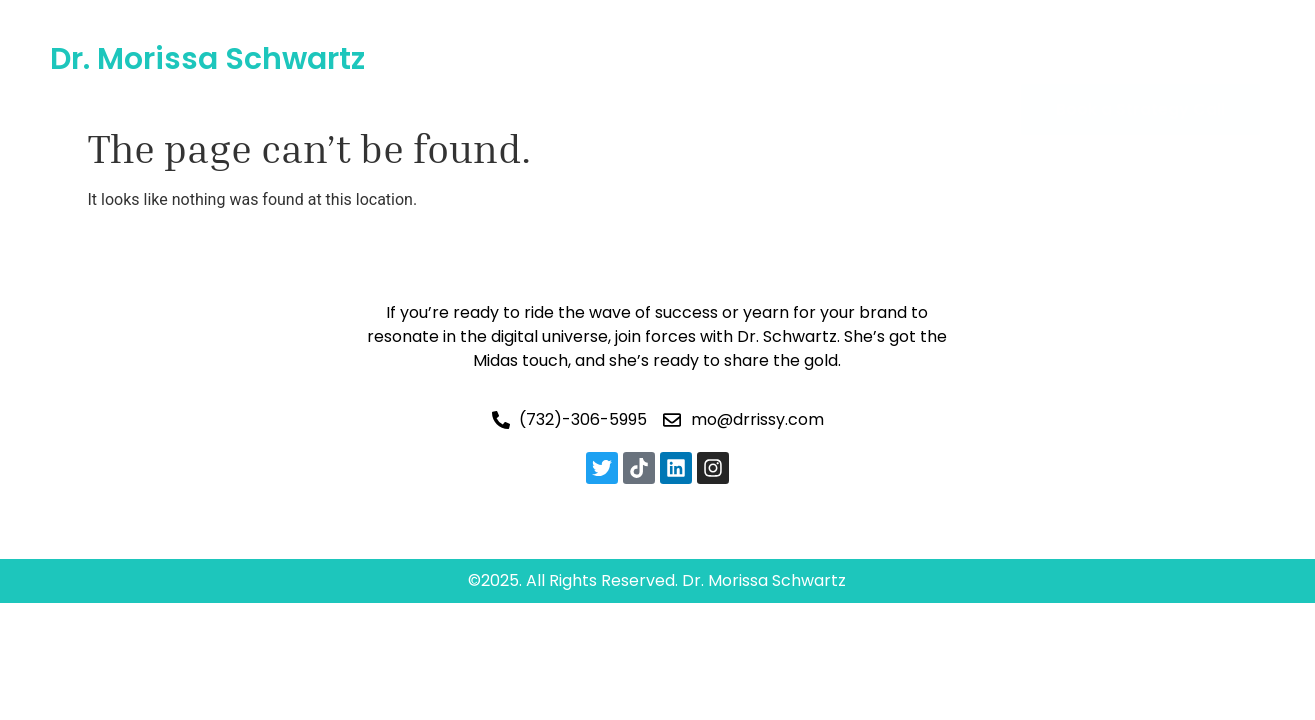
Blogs (907, 34)
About (555, 34)
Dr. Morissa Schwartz (207, 59)
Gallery (821, 34)
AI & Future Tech (686, 34)
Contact (688, 80)
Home (470, 34)
